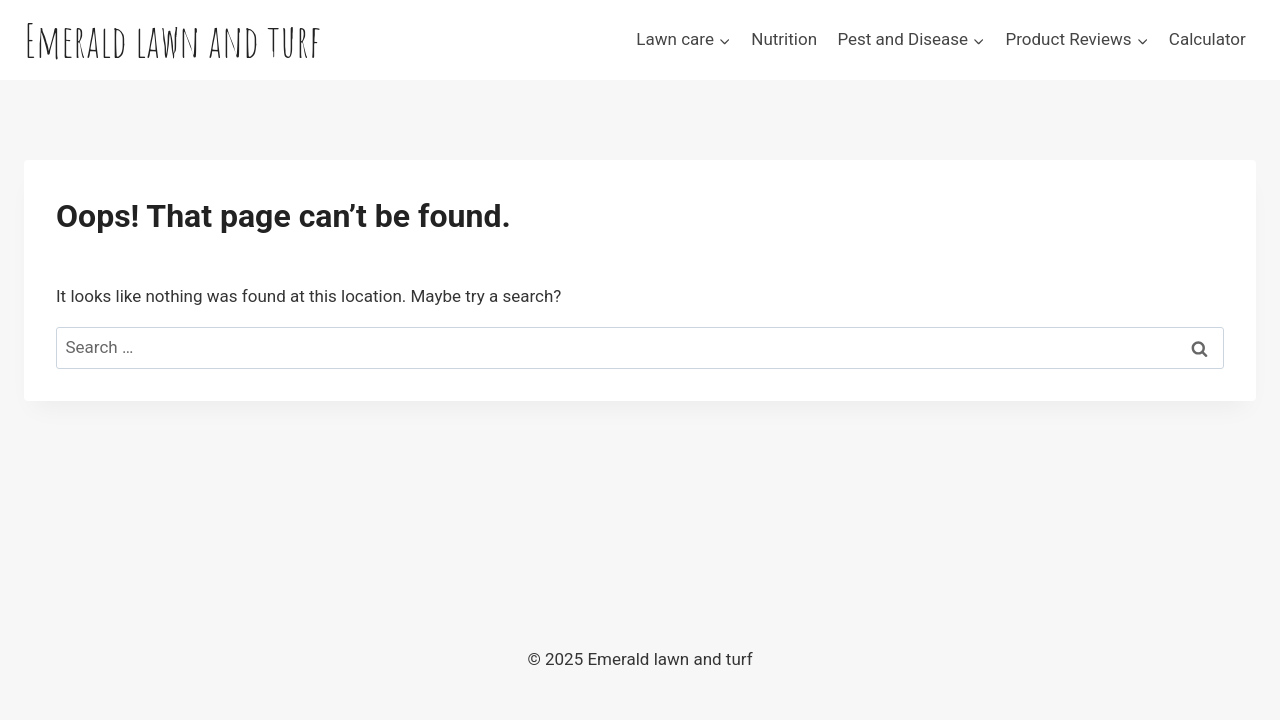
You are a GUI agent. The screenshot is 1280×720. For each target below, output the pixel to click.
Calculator (1207, 39)
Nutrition (784, 39)
